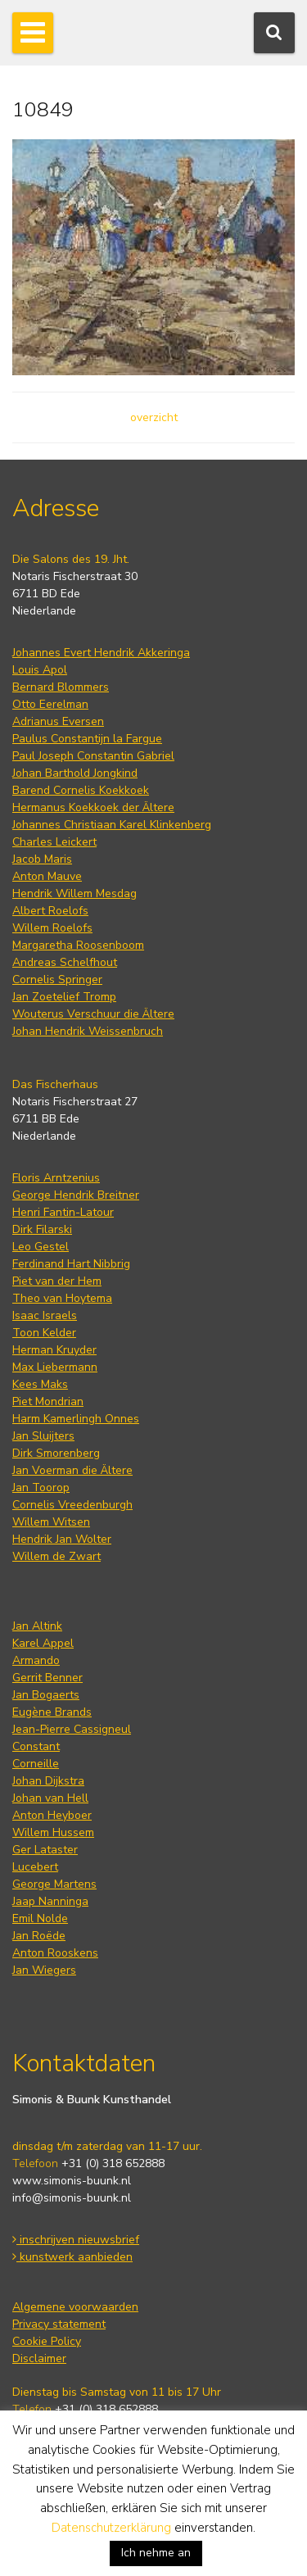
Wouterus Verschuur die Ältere (93, 1014)
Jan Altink (37, 1626)
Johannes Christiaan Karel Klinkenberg (111, 824)
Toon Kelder (44, 1332)
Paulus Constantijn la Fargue (87, 738)
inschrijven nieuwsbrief (75, 2239)
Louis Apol (39, 670)
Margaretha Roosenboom (78, 945)
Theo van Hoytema (62, 1298)
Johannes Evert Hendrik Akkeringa (101, 652)
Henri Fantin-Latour (63, 1212)
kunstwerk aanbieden (72, 2257)
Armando (36, 1660)
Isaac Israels (44, 1315)
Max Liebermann (54, 1367)
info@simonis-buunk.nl (71, 2198)
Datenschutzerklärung (111, 2527)
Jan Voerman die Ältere (72, 1470)
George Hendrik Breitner (75, 1195)
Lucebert (35, 1867)
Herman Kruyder (54, 1350)
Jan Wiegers (44, 1970)
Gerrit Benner (47, 1677)
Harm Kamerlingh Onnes (75, 1418)
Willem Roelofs (52, 928)
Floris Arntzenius (56, 1178)
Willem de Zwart (56, 1556)
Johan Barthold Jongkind (75, 773)
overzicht (154, 417)
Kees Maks (40, 1384)
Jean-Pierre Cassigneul (71, 1729)
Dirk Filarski (42, 1229)
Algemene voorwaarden (75, 2307)
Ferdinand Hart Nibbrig (71, 1264)
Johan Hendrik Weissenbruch (87, 1031)
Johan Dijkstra (48, 1781)
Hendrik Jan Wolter (61, 1539)
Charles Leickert (54, 842)
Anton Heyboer (52, 1815)
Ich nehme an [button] (156, 2552)
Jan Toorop (41, 1487)
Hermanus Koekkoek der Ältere (93, 807)
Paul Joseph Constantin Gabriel (93, 756)
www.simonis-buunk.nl (71, 2180)
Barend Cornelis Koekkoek (80, 790)
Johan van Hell (50, 1798)
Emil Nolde (40, 1918)
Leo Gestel (40, 1246)
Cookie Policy (46, 2341)
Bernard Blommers (60, 687)
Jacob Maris (42, 859)
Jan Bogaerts (45, 1695)
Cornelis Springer (57, 979)
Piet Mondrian (48, 1401)
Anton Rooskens (55, 1953)
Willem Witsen (51, 1522)
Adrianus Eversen (58, 721)
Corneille (35, 1763)
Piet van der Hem (57, 1281)
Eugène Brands (52, 1712)
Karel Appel (43, 1643)
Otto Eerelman (50, 704)
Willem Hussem (53, 1832)
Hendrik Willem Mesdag (74, 893)
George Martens (54, 1884)
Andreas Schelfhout (64, 962)
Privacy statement (59, 2324)
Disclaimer (39, 2358)
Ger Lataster (45, 1849)
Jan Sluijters (43, 1436)
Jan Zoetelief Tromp (64, 997)
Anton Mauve (47, 876)
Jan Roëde (38, 1935)
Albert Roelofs (50, 910)
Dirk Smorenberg (56, 1453)
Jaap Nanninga (50, 1901)
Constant (36, 1746)
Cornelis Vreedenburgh (72, 1504)
